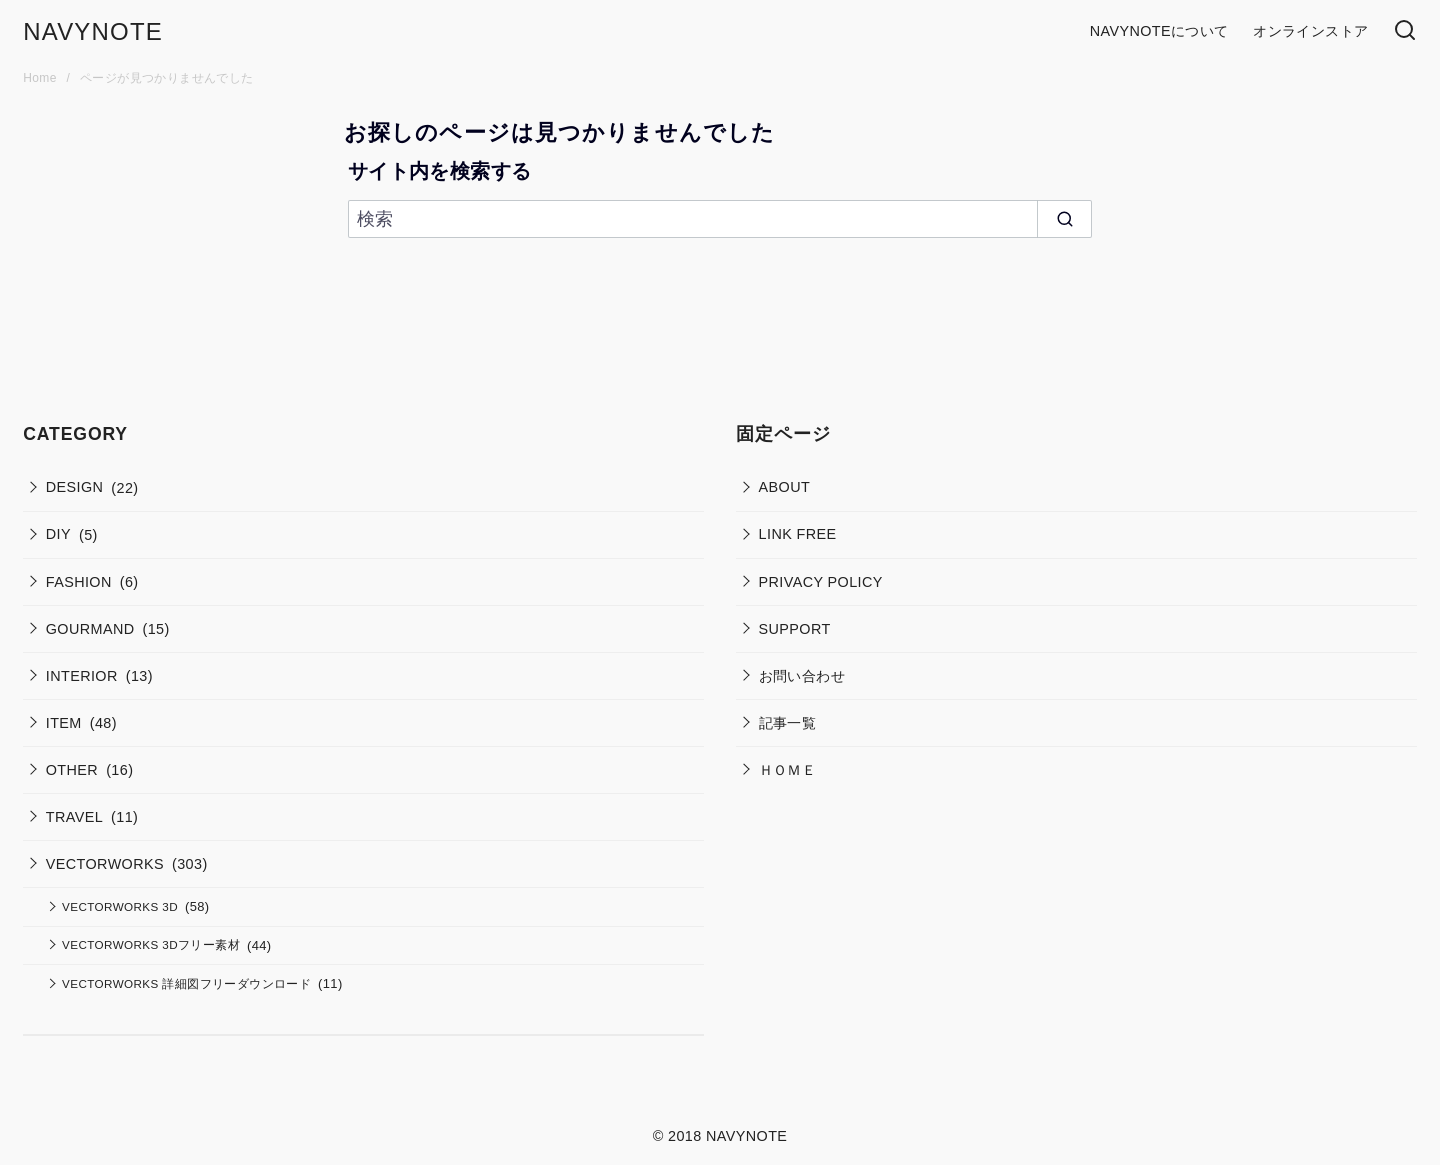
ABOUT (785, 487)
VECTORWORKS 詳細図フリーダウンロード (186, 983)
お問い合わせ (802, 676)
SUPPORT (795, 629)
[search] (1064, 219)
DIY (58, 534)
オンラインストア (1310, 31)
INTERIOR (82, 676)
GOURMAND (90, 629)
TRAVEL (74, 817)
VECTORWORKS (105, 864)
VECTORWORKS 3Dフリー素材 (151, 944)
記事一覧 (788, 723)
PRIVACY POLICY (821, 582)
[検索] (1405, 31)
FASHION (79, 582)
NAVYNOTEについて (1159, 31)
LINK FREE (798, 534)
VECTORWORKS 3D (120, 906)
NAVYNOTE (93, 31)
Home (41, 78)
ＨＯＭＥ (788, 770)
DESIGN (75, 487)
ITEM (64, 723)
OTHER (72, 770)
